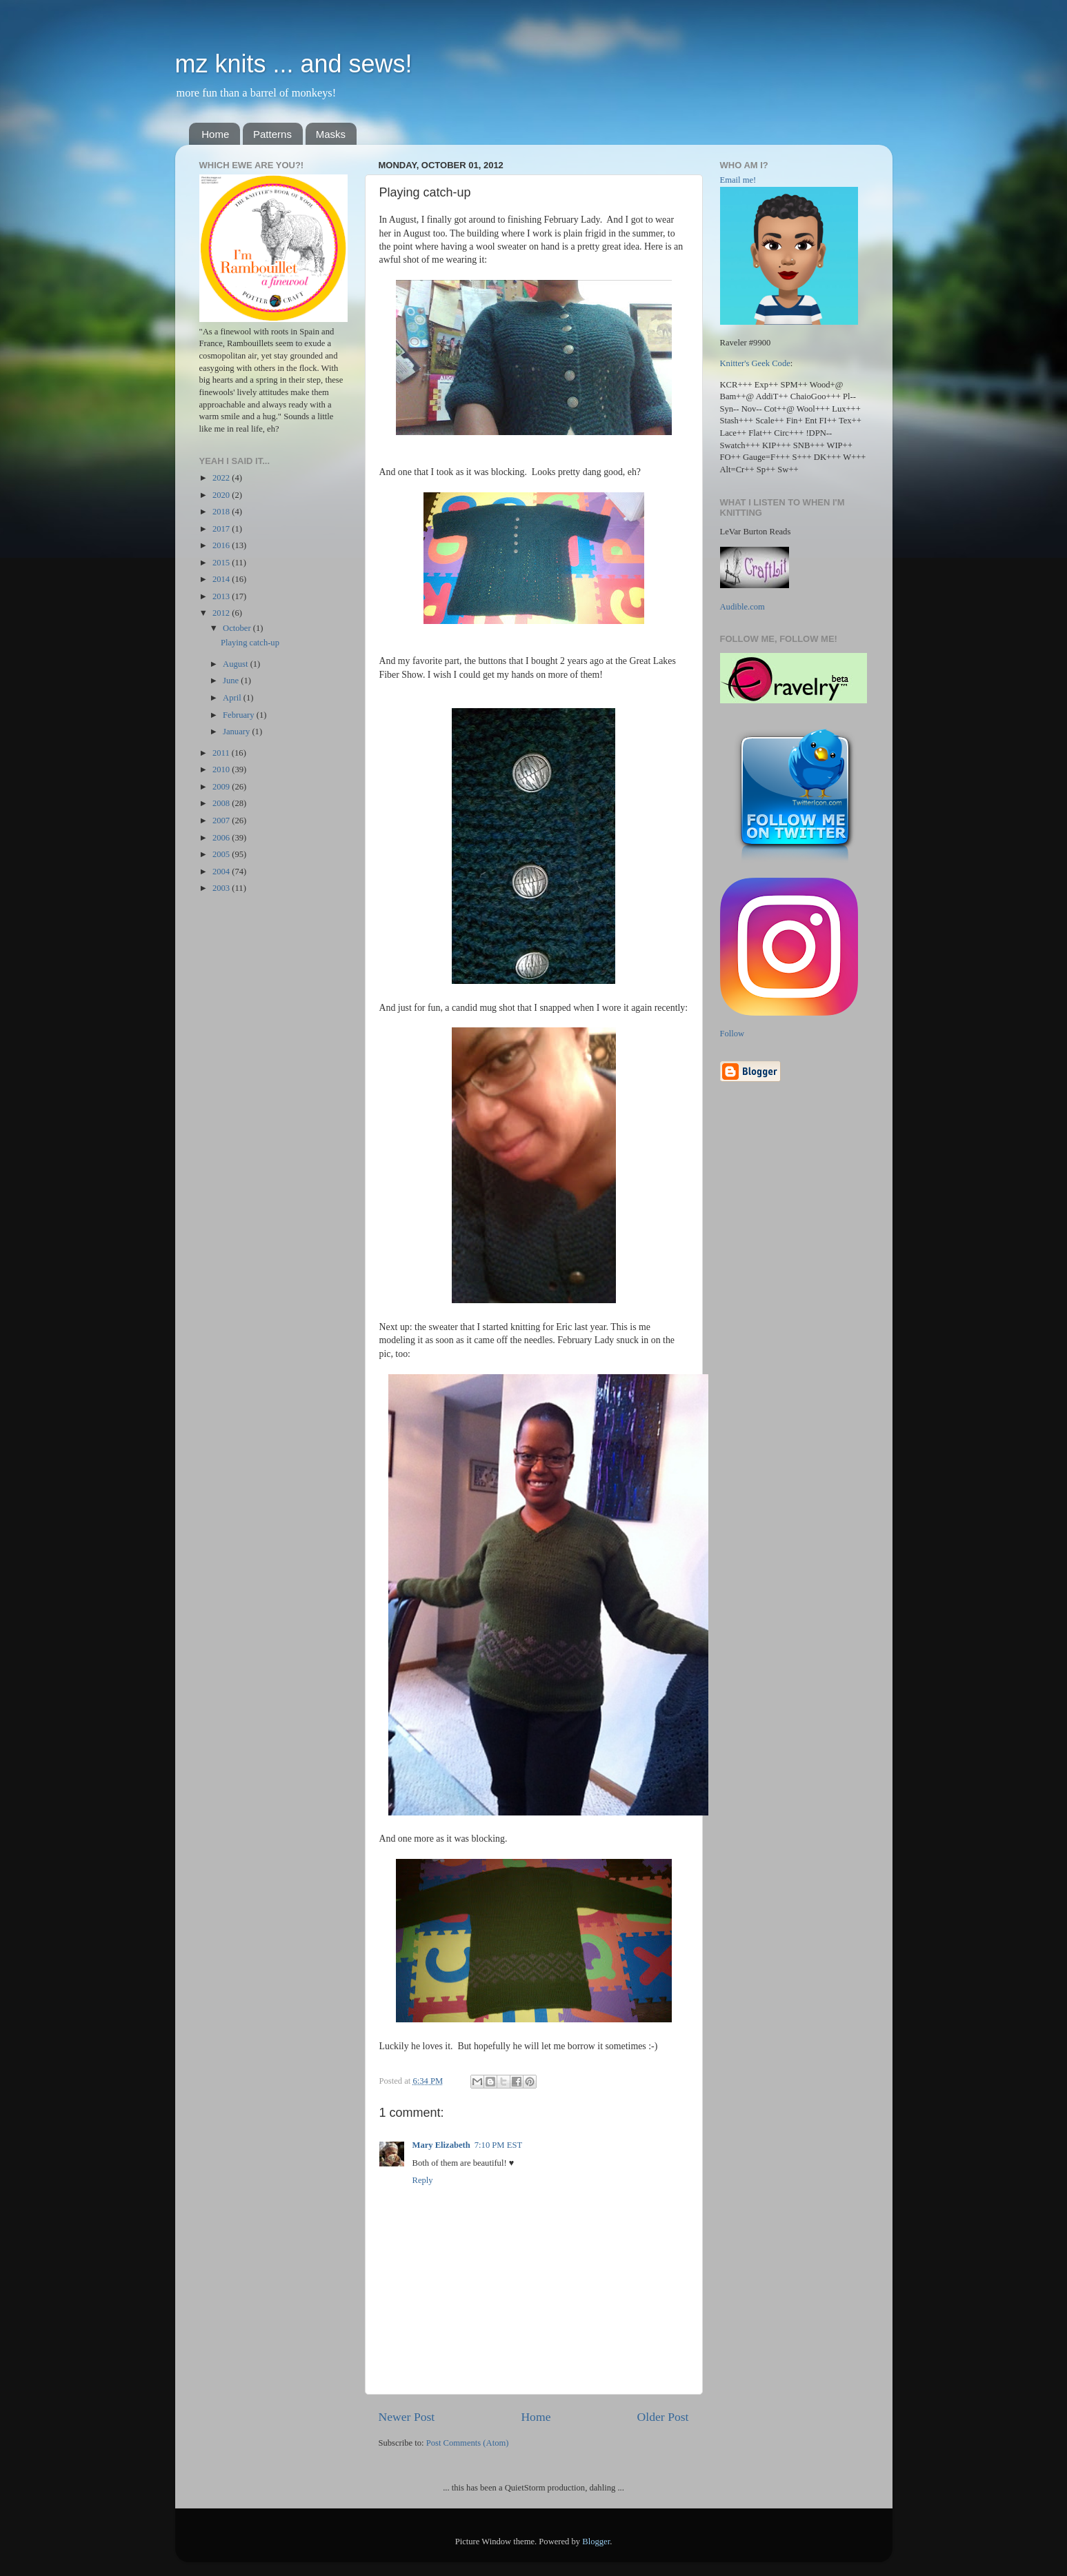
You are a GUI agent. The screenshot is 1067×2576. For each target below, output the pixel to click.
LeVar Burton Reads (755, 531)
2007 (222, 820)
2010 (222, 769)
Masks (331, 134)
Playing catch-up (250, 642)
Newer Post (407, 2417)
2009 (222, 787)
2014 (222, 579)
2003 (222, 888)
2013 (222, 596)
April (233, 698)
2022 (222, 478)
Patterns (272, 134)
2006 (222, 838)
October (238, 628)
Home (215, 134)
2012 (222, 613)
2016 (222, 545)
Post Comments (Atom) (467, 2443)
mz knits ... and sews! (293, 64)
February (240, 715)
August (236, 664)
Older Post (663, 2417)
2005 (222, 854)
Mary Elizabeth (441, 2145)
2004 (222, 871)
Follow (732, 1033)
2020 (222, 495)
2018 (222, 511)
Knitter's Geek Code (755, 363)
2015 (222, 562)
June (232, 680)
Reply (422, 2180)
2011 (222, 753)
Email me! (738, 180)
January (237, 731)
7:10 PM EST (498, 2145)
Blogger (596, 2541)
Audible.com (742, 607)
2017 (222, 529)
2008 (222, 803)
